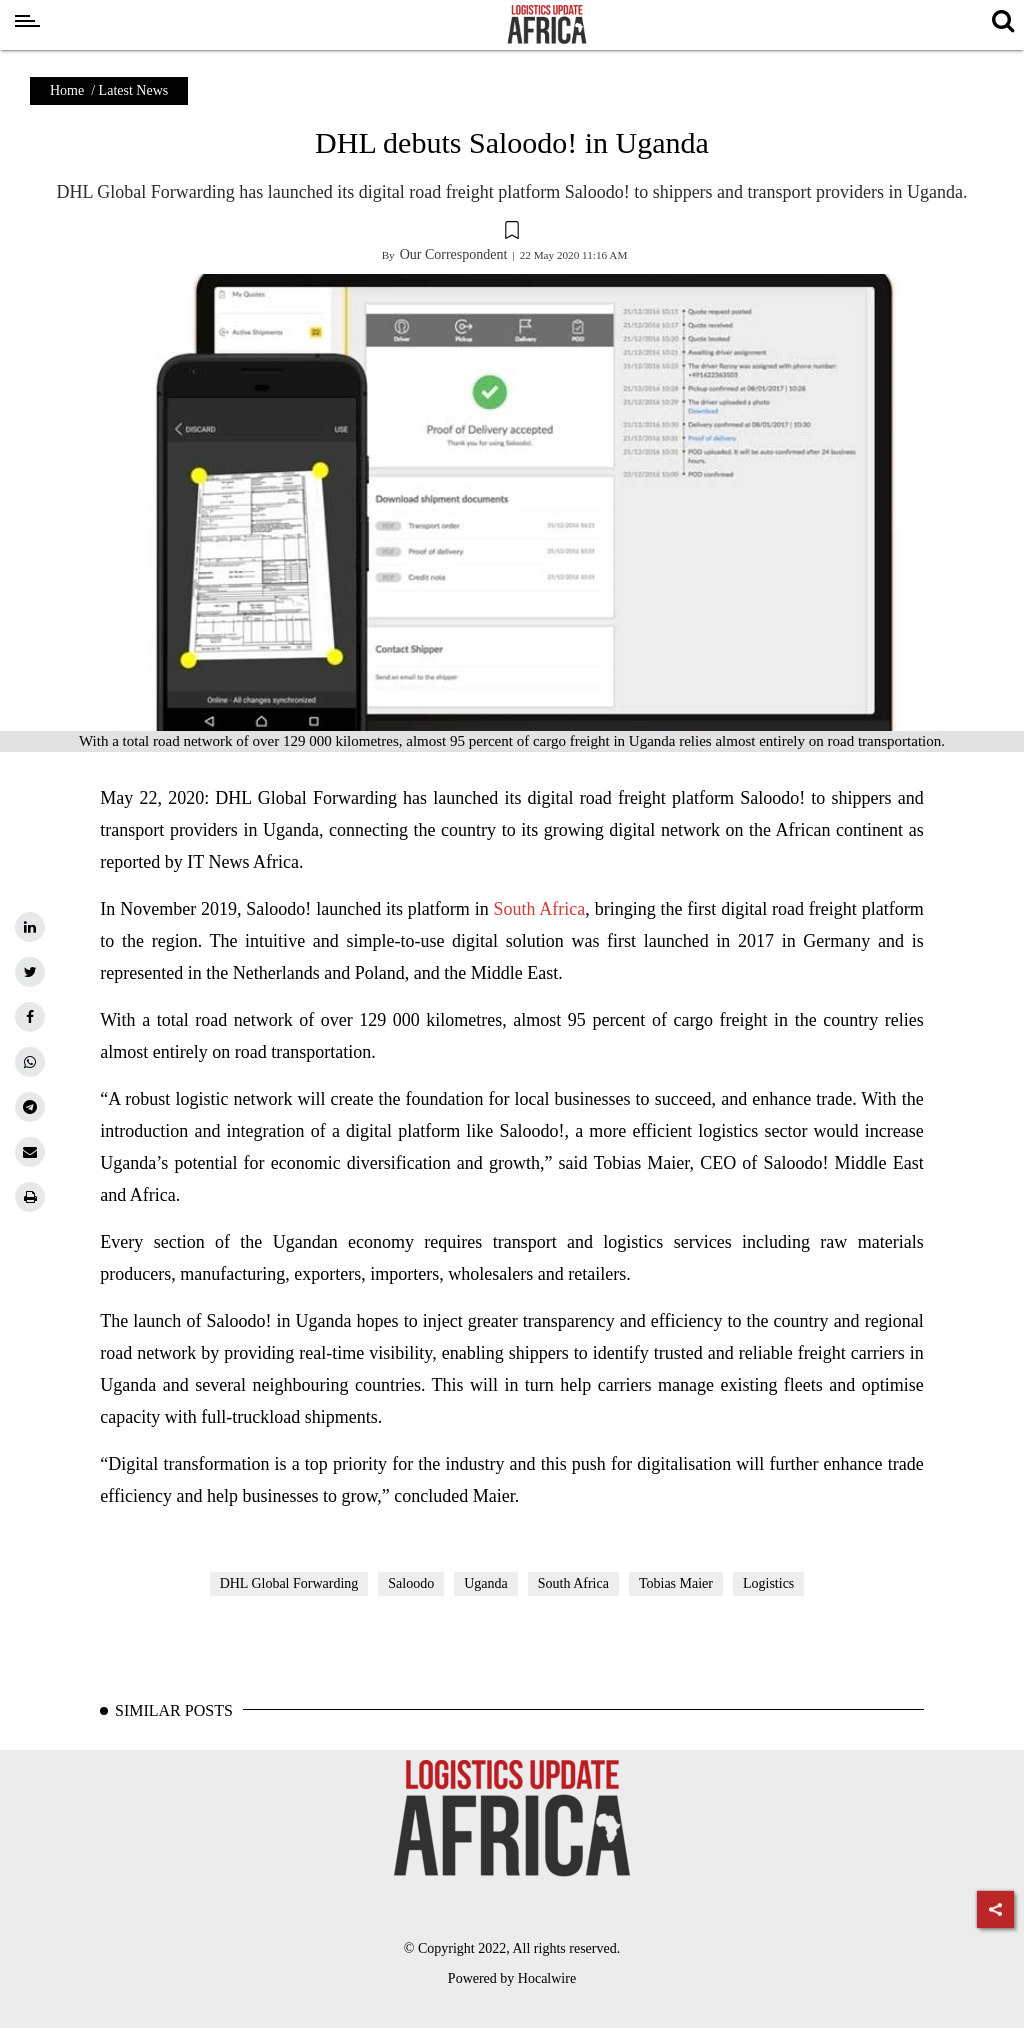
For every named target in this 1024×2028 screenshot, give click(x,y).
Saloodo (411, 1583)
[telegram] (30, 1107)
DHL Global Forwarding (289, 1583)
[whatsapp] (30, 1062)
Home (67, 90)
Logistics (768, 1583)
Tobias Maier (676, 1583)
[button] (512, 233)
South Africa (540, 909)
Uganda (486, 1583)
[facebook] (30, 1017)
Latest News (134, 90)
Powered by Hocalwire (512, 1978)
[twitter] (30, 972)
